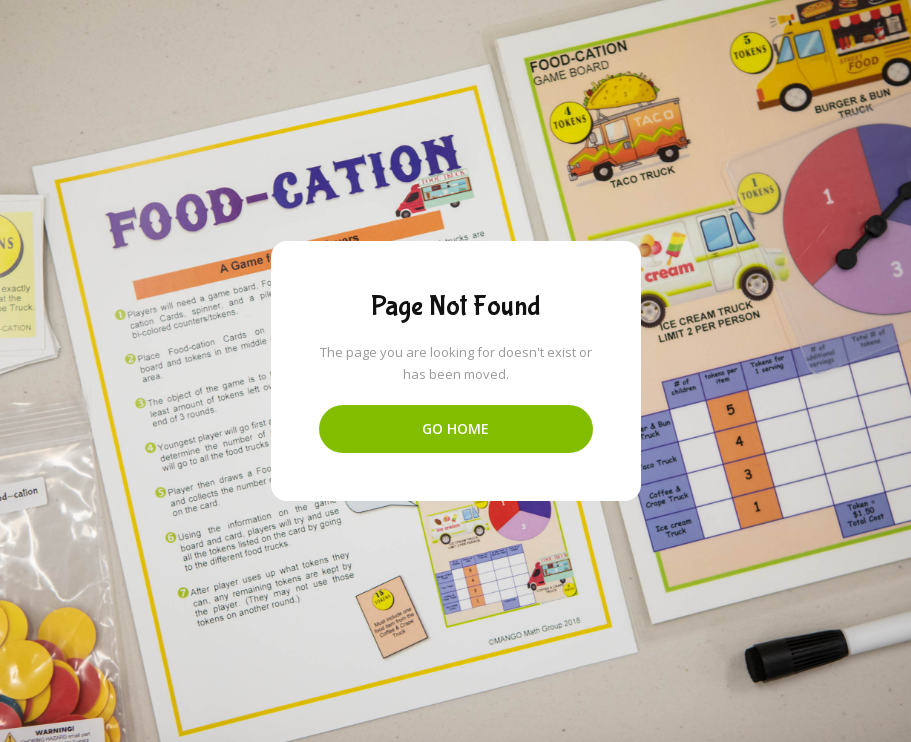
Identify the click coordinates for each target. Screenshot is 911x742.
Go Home (455, 428)
